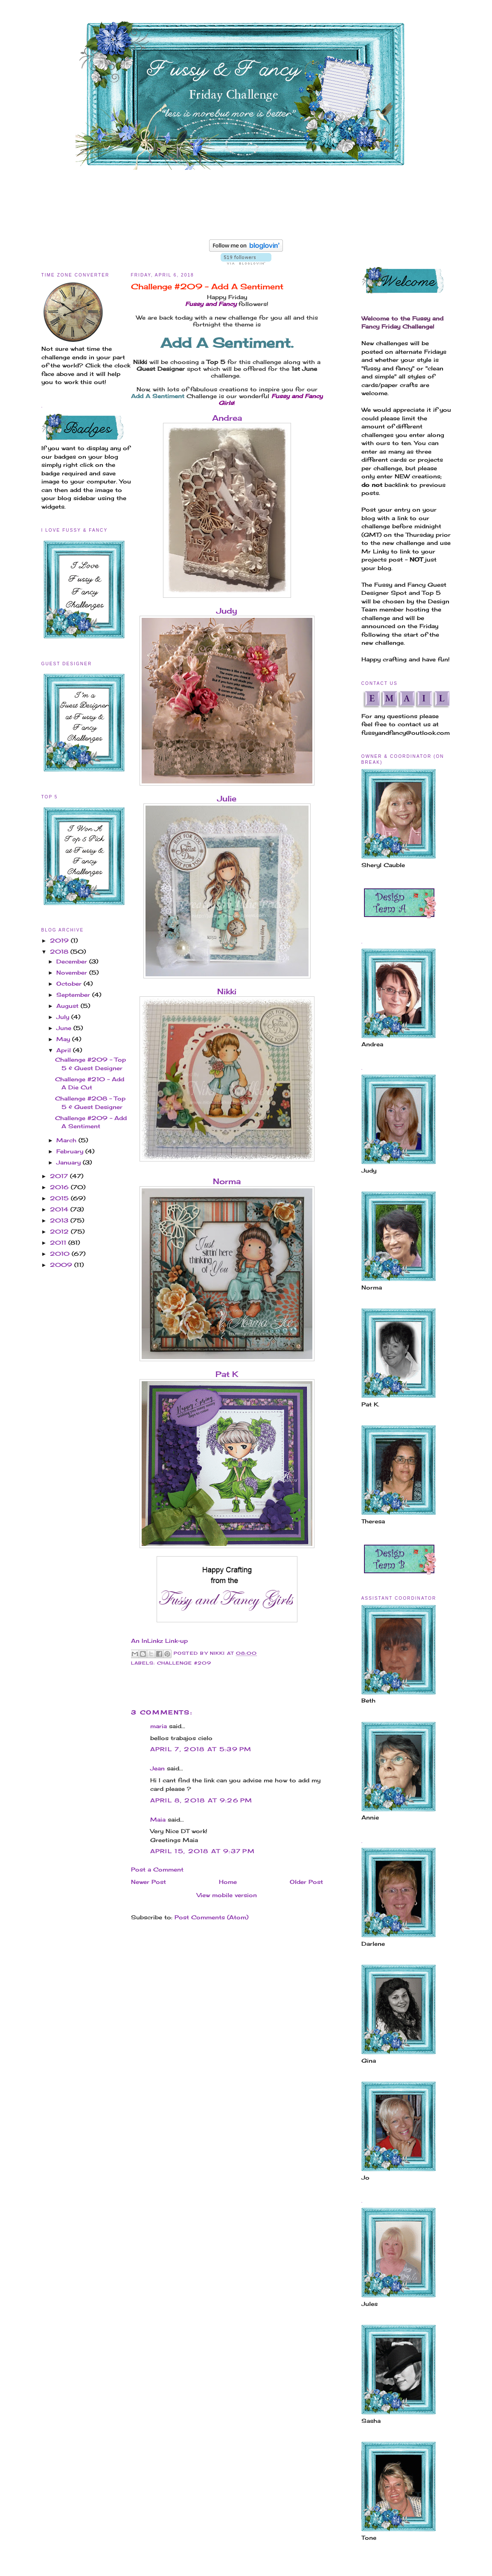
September (74, 994)
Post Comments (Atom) (211, 1917)
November (72, 972)
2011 (59, 1242)
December (72, 961)
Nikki (226, 991)
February (70, 1151)
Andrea (227, 417)
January (69, 1162)
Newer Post (148, 1881)
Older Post (306, 1881)
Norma (227, 1181)
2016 (60, 1187)
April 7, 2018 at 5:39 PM (201, 1749)
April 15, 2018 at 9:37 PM (202, 1851)
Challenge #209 (184, 1663)
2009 (62, 1264)
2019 (60, 940)
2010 (61, 1253)
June (64, 1028)
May (64, 1039)
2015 (60, 1198)
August (68, 1005)
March (67, 1140)
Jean (157, 1768)
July (63, 1016)
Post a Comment (157, 1869)
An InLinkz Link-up (159, 1640)
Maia (158, 1819)
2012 (60, 1231)
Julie (226, 798)
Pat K (226, 1374)
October (70, 983)
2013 (60, 1220)
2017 (60, 1176)
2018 (60, 951)
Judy (226, 610)
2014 (60, 1209)
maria (158, 1726)
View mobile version (227, 1895)
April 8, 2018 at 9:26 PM (201, 1800)
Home (228, 1881)
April (64, 1050)
